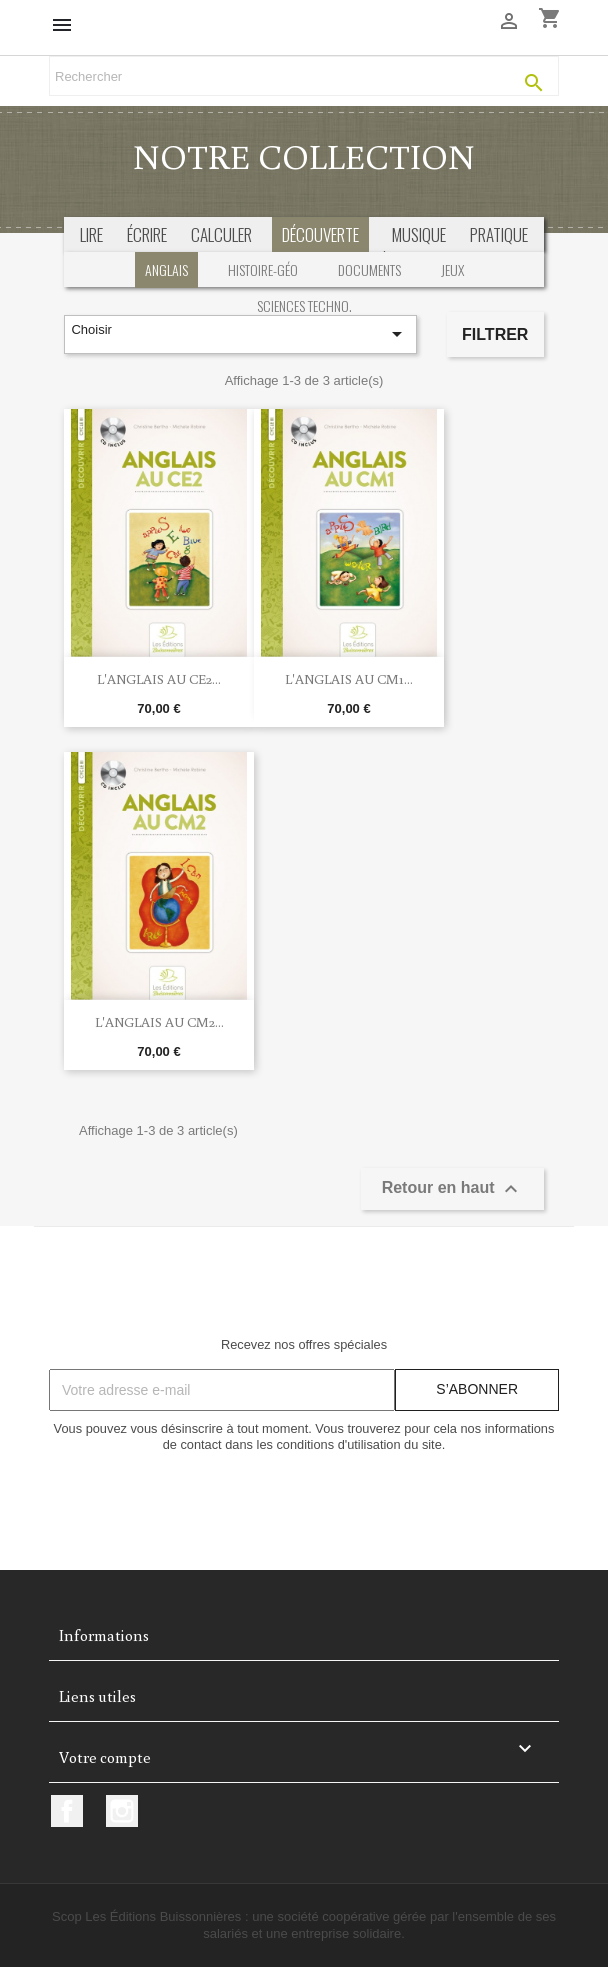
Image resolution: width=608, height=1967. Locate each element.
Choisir (240, 334)
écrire (147, 234)
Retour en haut (452, 1189)
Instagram (122, 1811)
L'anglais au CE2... (159, 679)
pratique (499, 234)
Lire (91, 234)
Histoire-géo (263, 269)
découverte (320, 234)
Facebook (67, 1811)
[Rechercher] (304, 76)
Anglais (166, 269)
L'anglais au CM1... (349, 679)
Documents (369, 269)
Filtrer (495, 334)
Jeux (452, 269)
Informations (104, 1635)
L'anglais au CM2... (159, 1022)
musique (419, 234)
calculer (221, 234)
